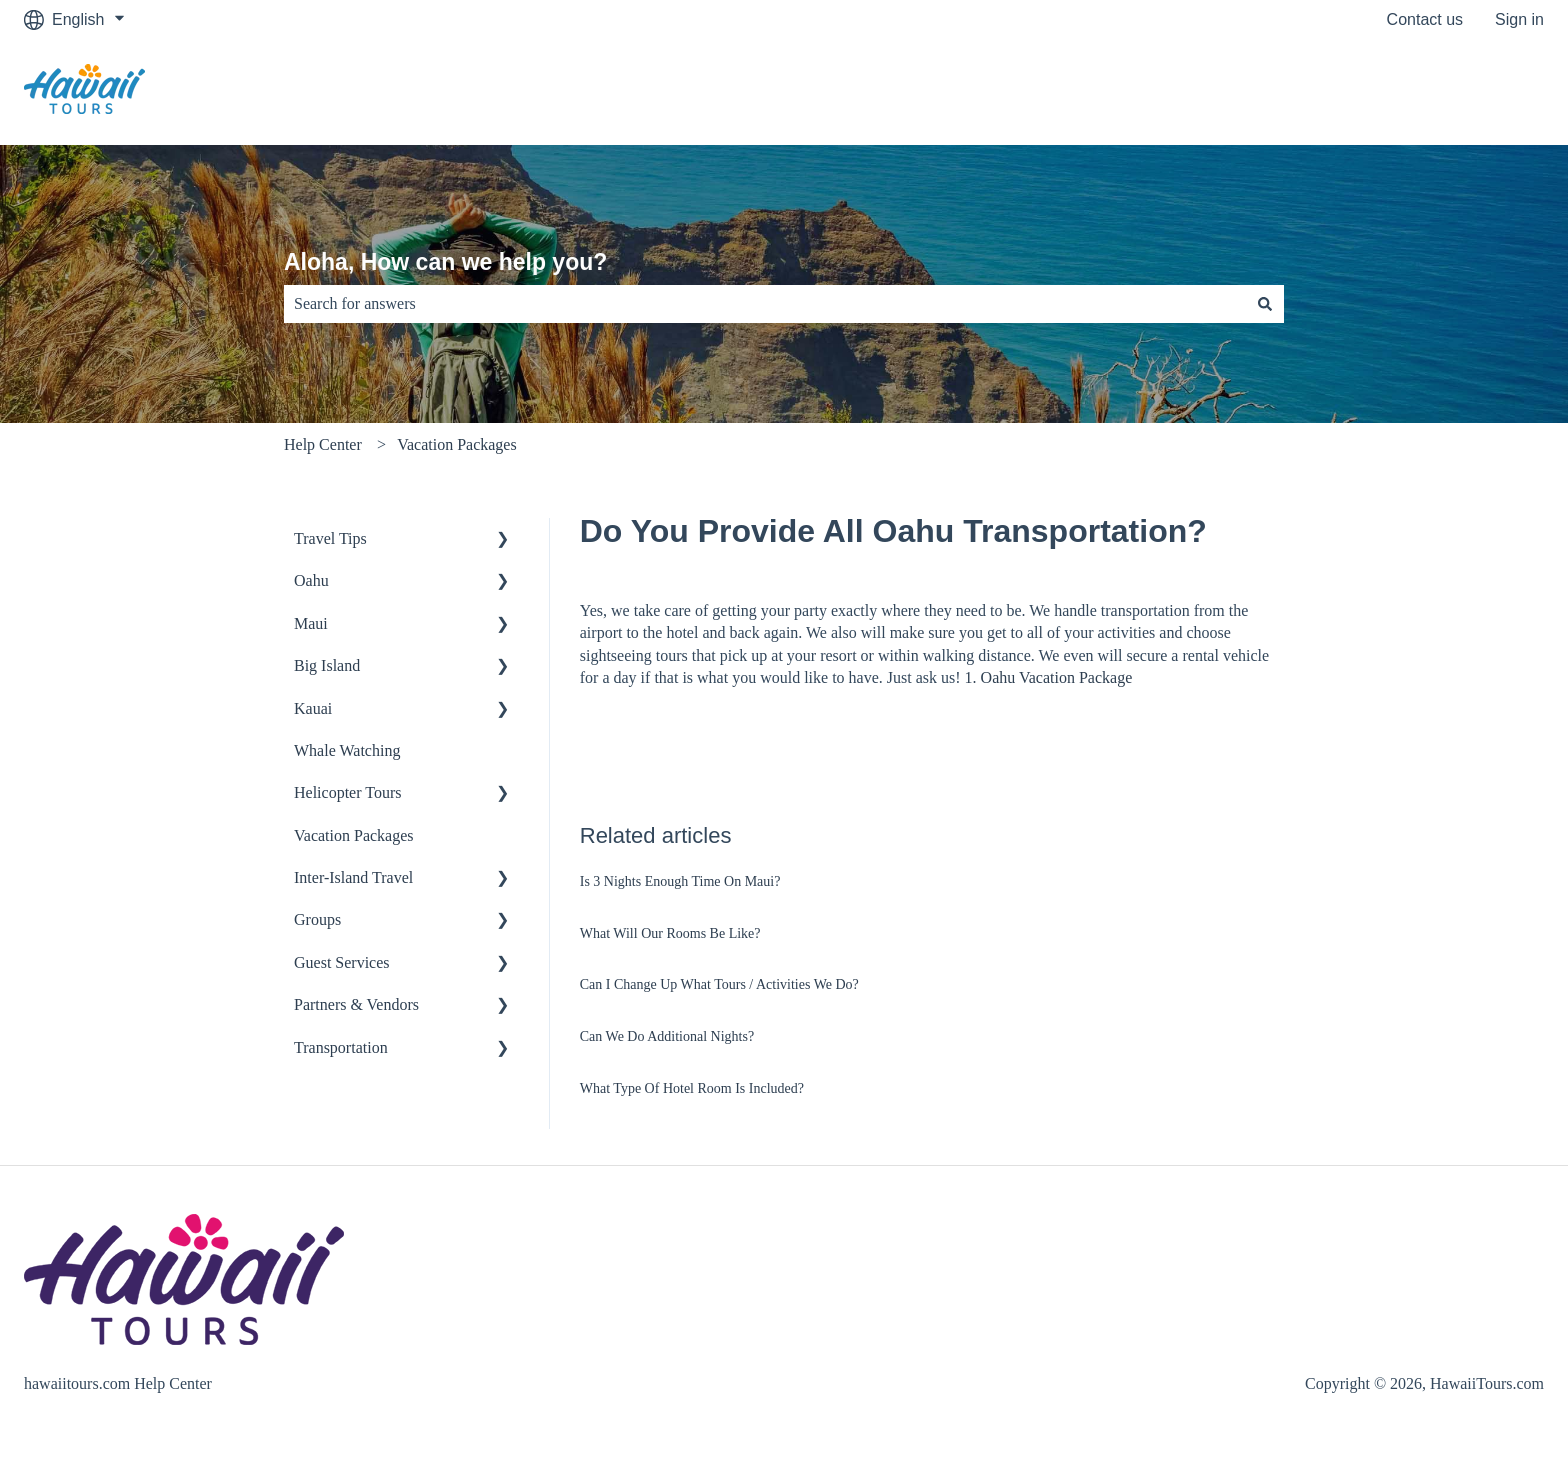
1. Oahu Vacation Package (1049, 677)
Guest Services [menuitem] (342, 962)
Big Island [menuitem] (327, 665)
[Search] (1265, 304)
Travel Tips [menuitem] (330, 538)
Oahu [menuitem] (311, 580)
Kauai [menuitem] (313, 708)
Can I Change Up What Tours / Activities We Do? (719, 984)
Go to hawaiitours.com (1444, 91)
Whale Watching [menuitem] (347, 750)
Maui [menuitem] (311, 623)
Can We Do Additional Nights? (667, 1036)
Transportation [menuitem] (341, 1047)
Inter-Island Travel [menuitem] (353, 877)
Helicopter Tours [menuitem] (347, 792)
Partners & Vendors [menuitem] (356, 1004)
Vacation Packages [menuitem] (354, 835)
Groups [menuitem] (317, 919)
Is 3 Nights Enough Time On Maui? (680, 881)
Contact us (1425, 19)
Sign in (1519, 19)
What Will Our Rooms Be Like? (670, 933)
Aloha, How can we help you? (445, 262)
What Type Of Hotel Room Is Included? (692, 1088)
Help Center (323, 444)
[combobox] (765, 304)
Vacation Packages (457, 444)
